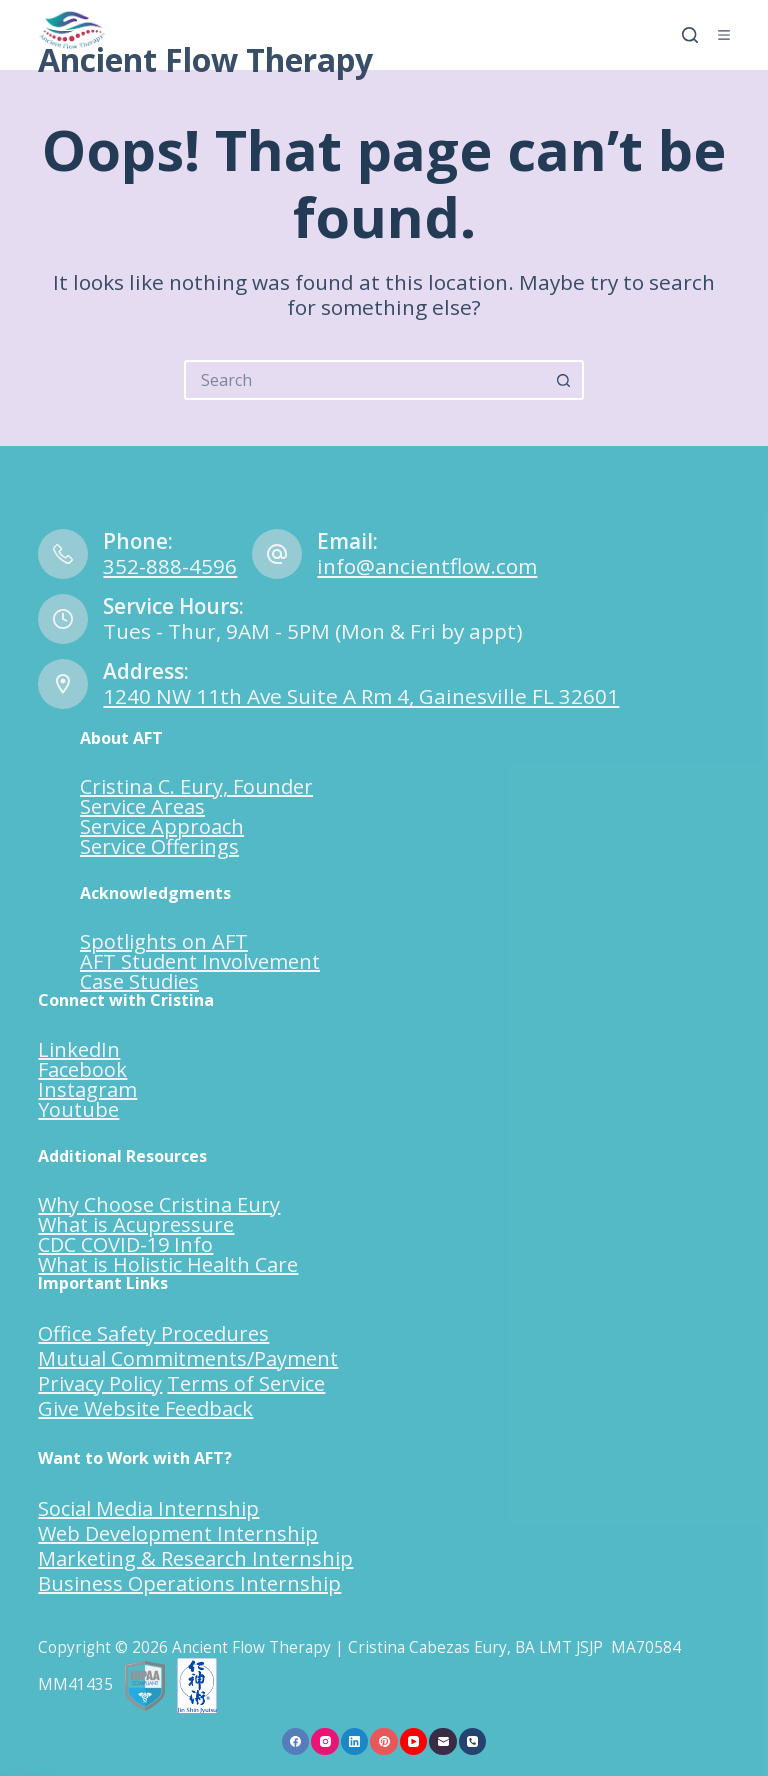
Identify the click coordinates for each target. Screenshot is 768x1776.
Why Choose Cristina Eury (159, 1204)
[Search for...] (364, 380)
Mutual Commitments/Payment (188, 1358)
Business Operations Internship (189, 1583)
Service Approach (162, 826)
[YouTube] (414, 1742)
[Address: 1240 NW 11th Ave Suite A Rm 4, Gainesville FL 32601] (63, 684)
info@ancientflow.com (427, 566)
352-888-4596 (170, 566)
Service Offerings (159, 846)
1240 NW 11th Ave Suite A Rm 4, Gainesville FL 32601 (361, 696)
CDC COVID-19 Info (125, 1244)
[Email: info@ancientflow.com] (277, 554)
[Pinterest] (384, 1742)
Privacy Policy (100, 1383)
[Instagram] (325, 1742)
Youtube (78, 1109)
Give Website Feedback (145, 1408)
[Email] (443, 1742)
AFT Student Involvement (200, 961)
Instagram (87, 1089)
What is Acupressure (136, 1224)
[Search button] (564, 380)
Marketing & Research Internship (195, 1558)
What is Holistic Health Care (168, 1264)
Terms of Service (246, 1383)
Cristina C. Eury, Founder (196, 786)
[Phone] (473, 1742)
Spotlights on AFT (164, 941)
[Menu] (724, 35)
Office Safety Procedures (153, 1333)
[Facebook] (296, 1742)
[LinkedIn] (355, 1742)
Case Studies (139, 981)
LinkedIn (79, 1049)
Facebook (82, 1069)
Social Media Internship (148, 1508)
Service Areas (142, 806)
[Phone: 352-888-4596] (63, 554)
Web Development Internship (178, 1533)
